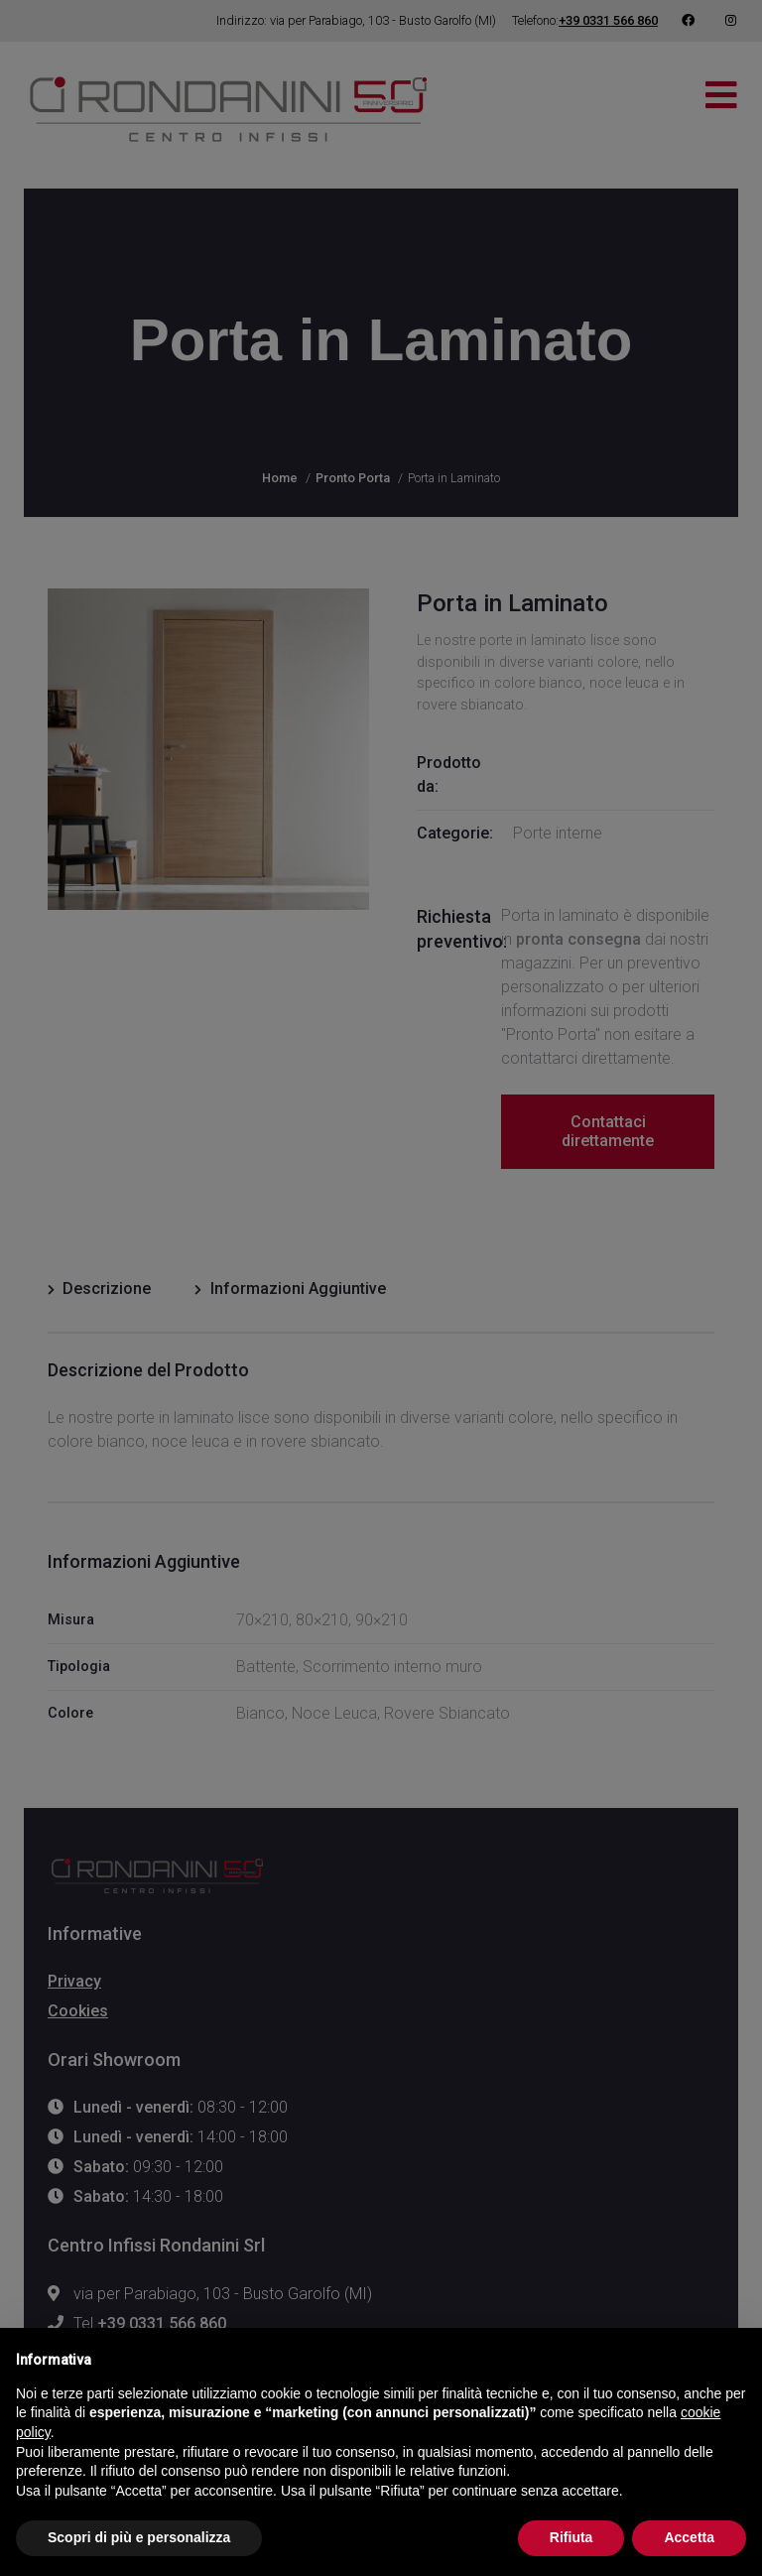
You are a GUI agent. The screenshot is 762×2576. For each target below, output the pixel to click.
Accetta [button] (689, 2537)
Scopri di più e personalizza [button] (139, 2537)
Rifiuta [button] (571, 2537)
